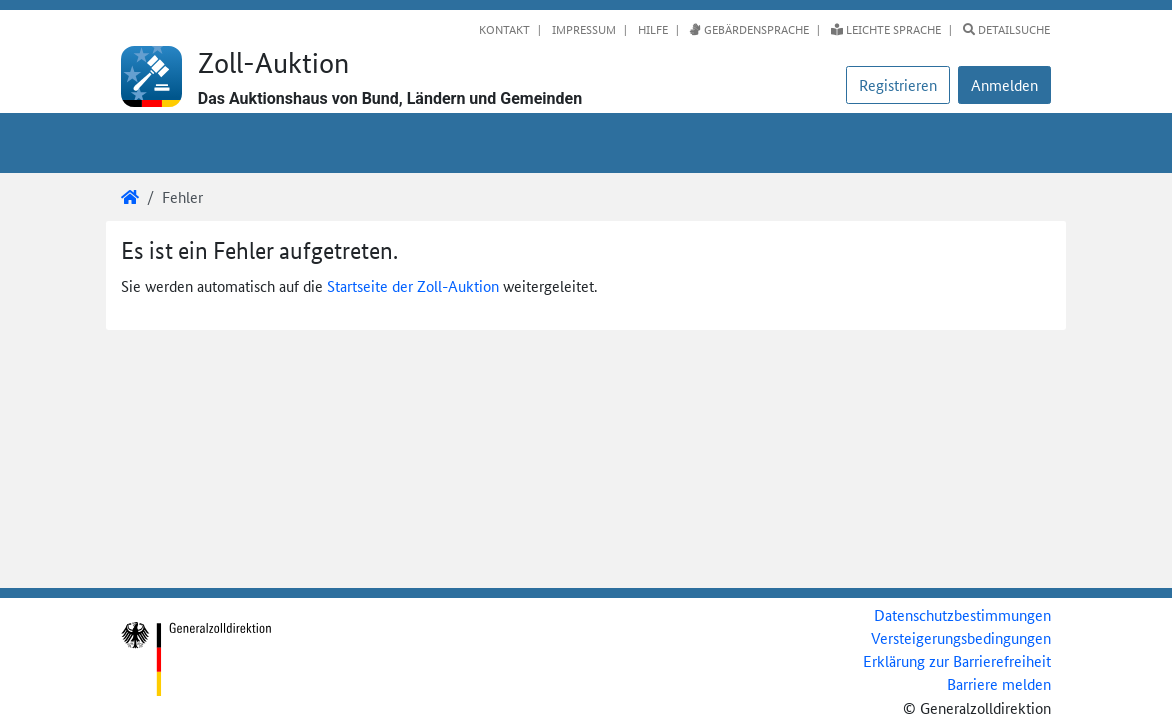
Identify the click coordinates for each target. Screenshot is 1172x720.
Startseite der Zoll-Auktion (413, 285)
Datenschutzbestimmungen (962, 614)
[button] (1004, 85)
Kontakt (504, 29)
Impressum (582, 29)
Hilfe (651, 29)
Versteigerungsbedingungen (961, 637)
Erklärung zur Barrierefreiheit (957, 660)
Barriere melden (999, 683)
